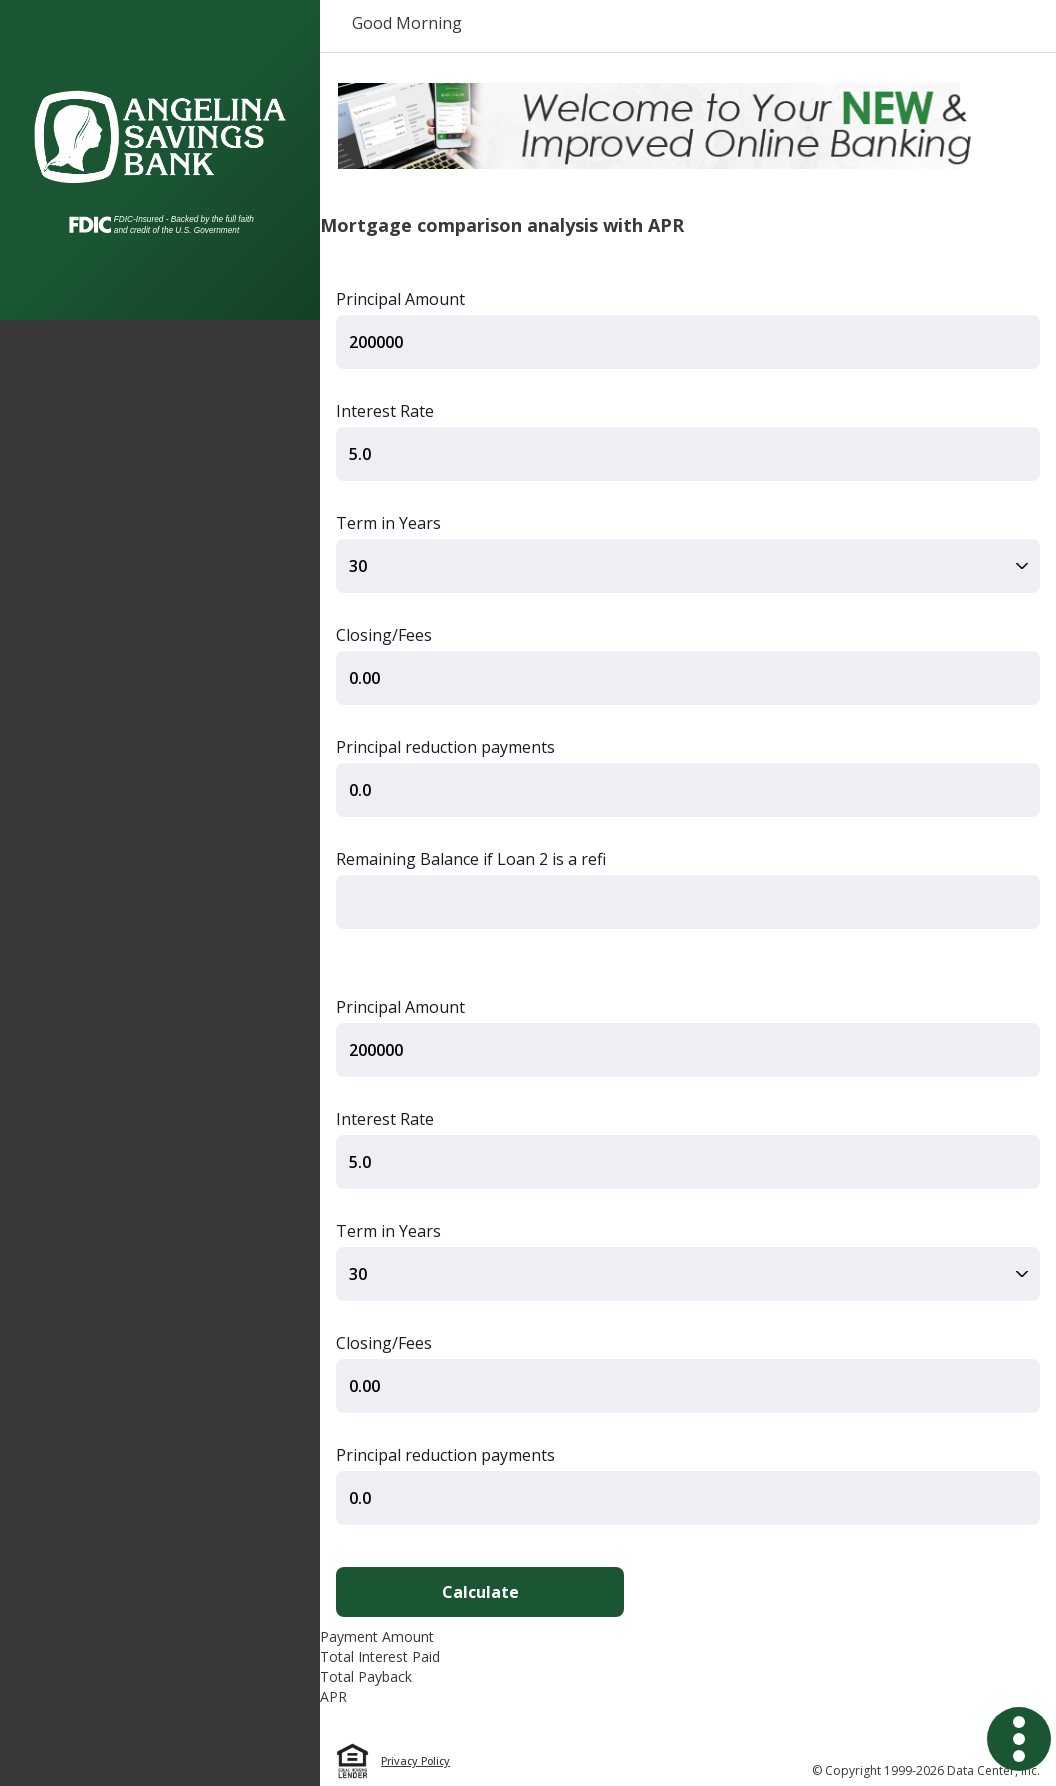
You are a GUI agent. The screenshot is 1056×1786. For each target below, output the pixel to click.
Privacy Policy (415, 1761)
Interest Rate (385, 411)
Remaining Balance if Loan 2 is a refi (471, 859)
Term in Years (388, 523)
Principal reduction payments (445, 747)
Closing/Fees (384, 635)
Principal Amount (400, 299)
